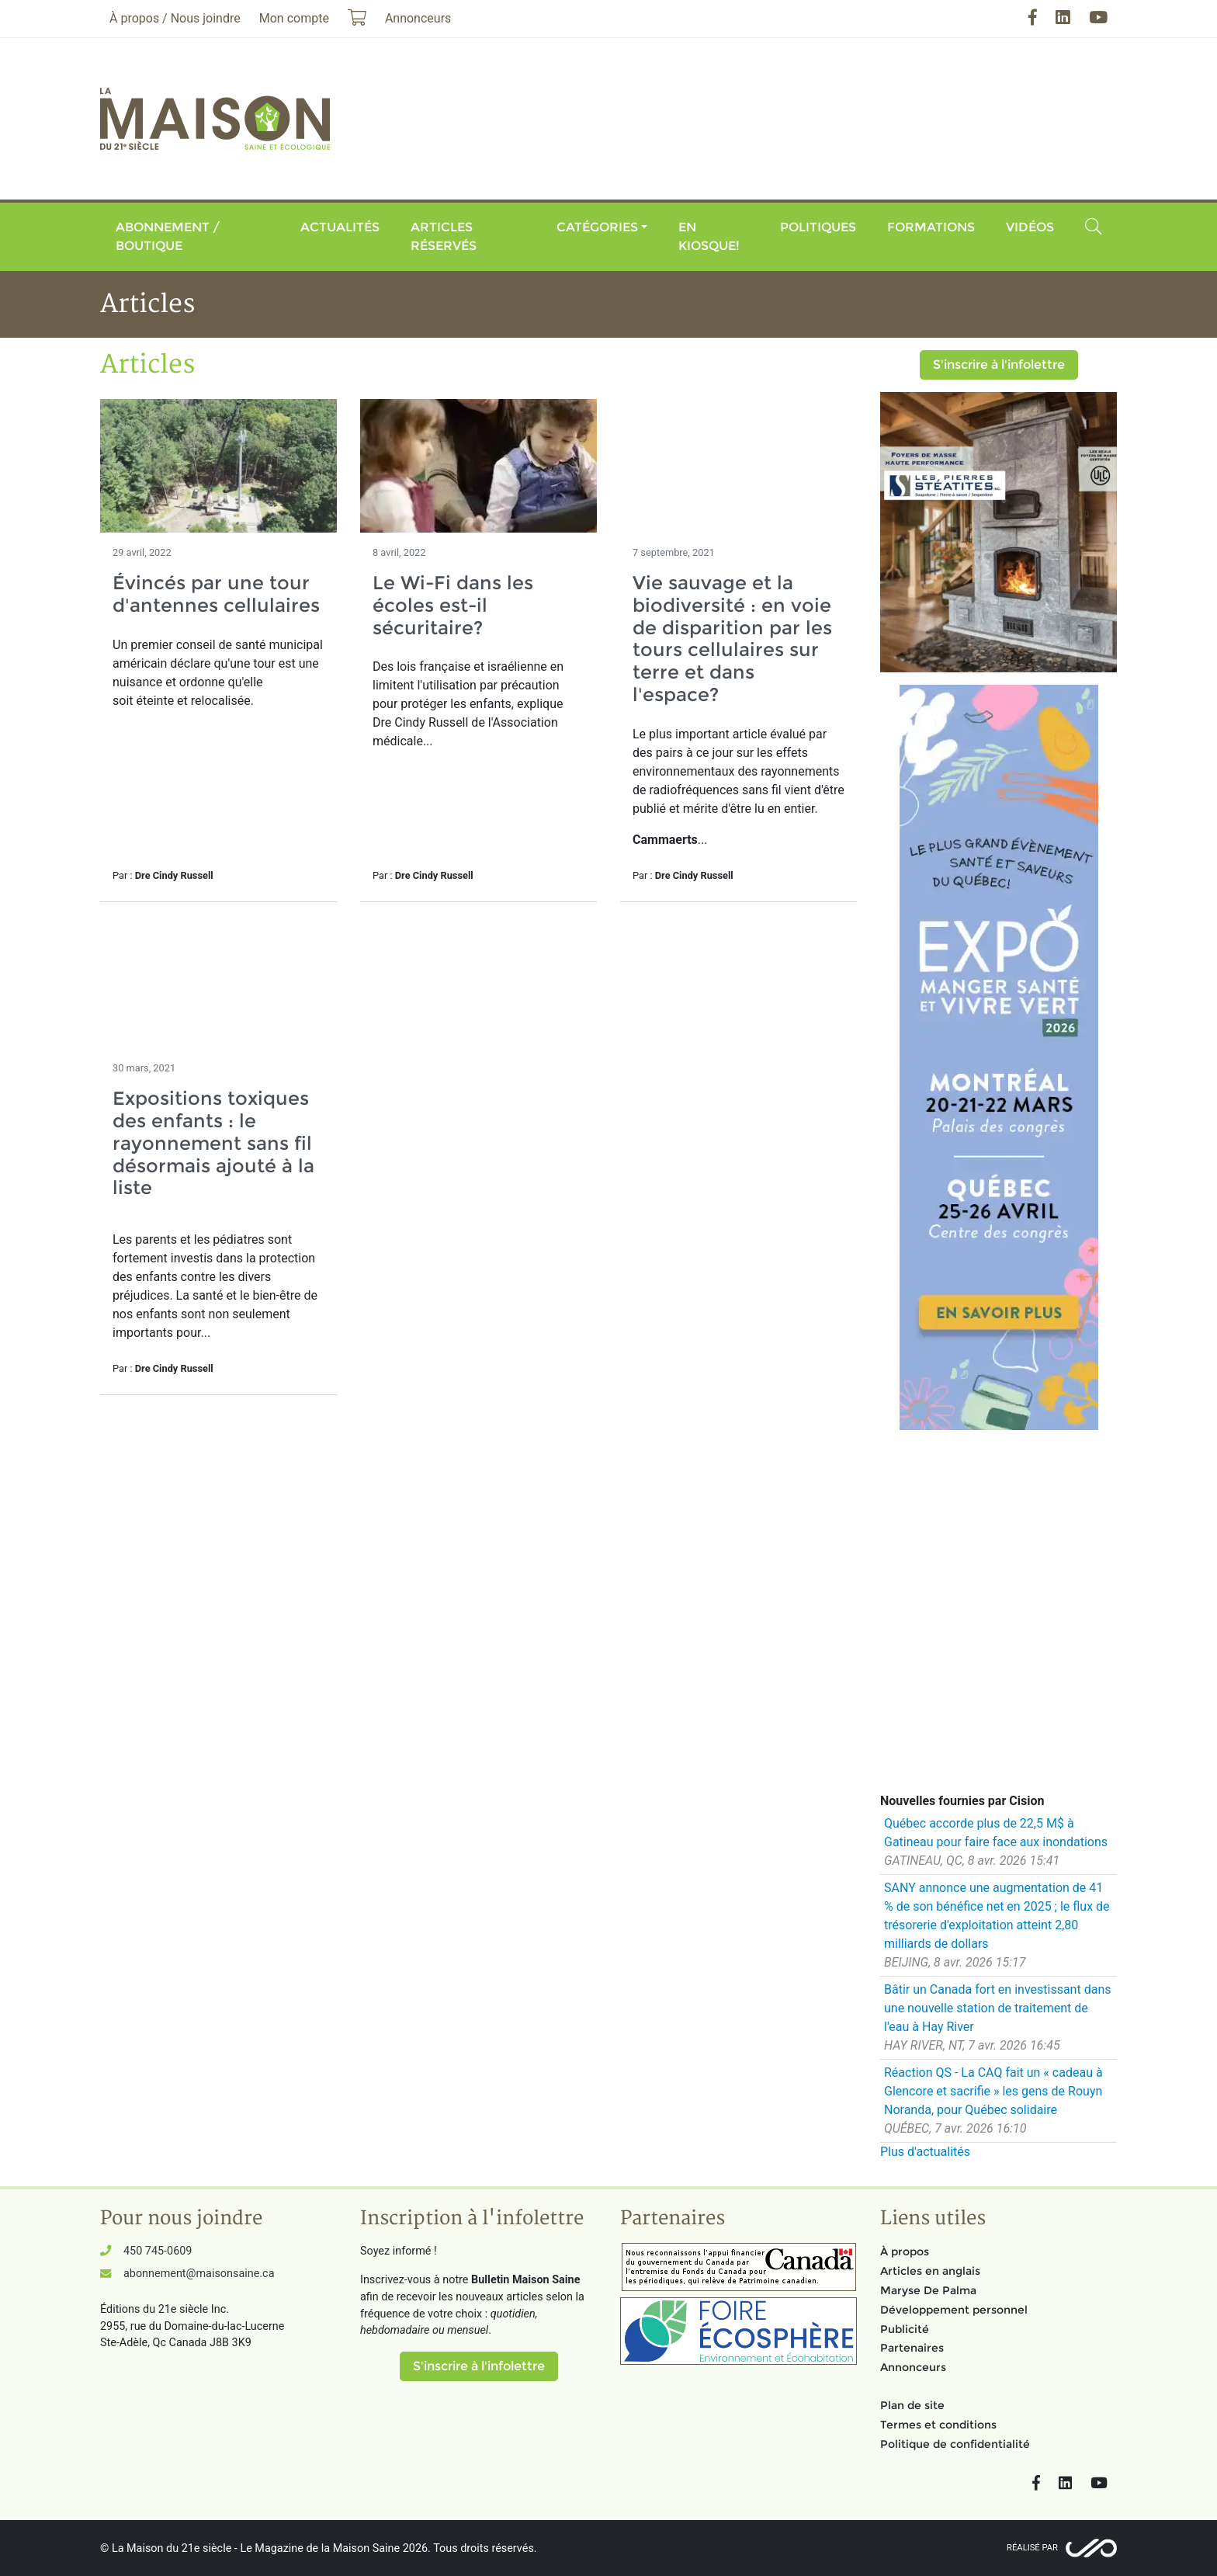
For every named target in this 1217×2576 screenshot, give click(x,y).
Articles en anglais (930, 2271)
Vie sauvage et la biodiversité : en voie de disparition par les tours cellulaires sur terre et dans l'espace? (732, 638)
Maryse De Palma (928, 2290)
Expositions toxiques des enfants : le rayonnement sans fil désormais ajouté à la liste (213, 1143)
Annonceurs (913, 2367)
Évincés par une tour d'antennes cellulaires (216, 593)
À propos (904, 2251)
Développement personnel (954, 2310)
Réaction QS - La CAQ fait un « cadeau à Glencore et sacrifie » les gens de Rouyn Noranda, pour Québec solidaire (993, 2091)
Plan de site (912, 2405)
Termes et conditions (938, 2425)
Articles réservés (444, 236)
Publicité (904, 2329)
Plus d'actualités (925, 2151)
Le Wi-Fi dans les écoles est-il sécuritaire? (453, 605)
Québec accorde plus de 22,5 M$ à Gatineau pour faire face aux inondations (996, 1832)
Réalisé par (1032, 2548)
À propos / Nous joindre (175, 18)
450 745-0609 (157, 2251)
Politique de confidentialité (955, 2444)
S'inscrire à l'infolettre (999, 364)
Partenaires (912, 2348)
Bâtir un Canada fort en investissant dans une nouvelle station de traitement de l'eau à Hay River (997, 2008)
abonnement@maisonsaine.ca (198, 2273)
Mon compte (294, 18)
